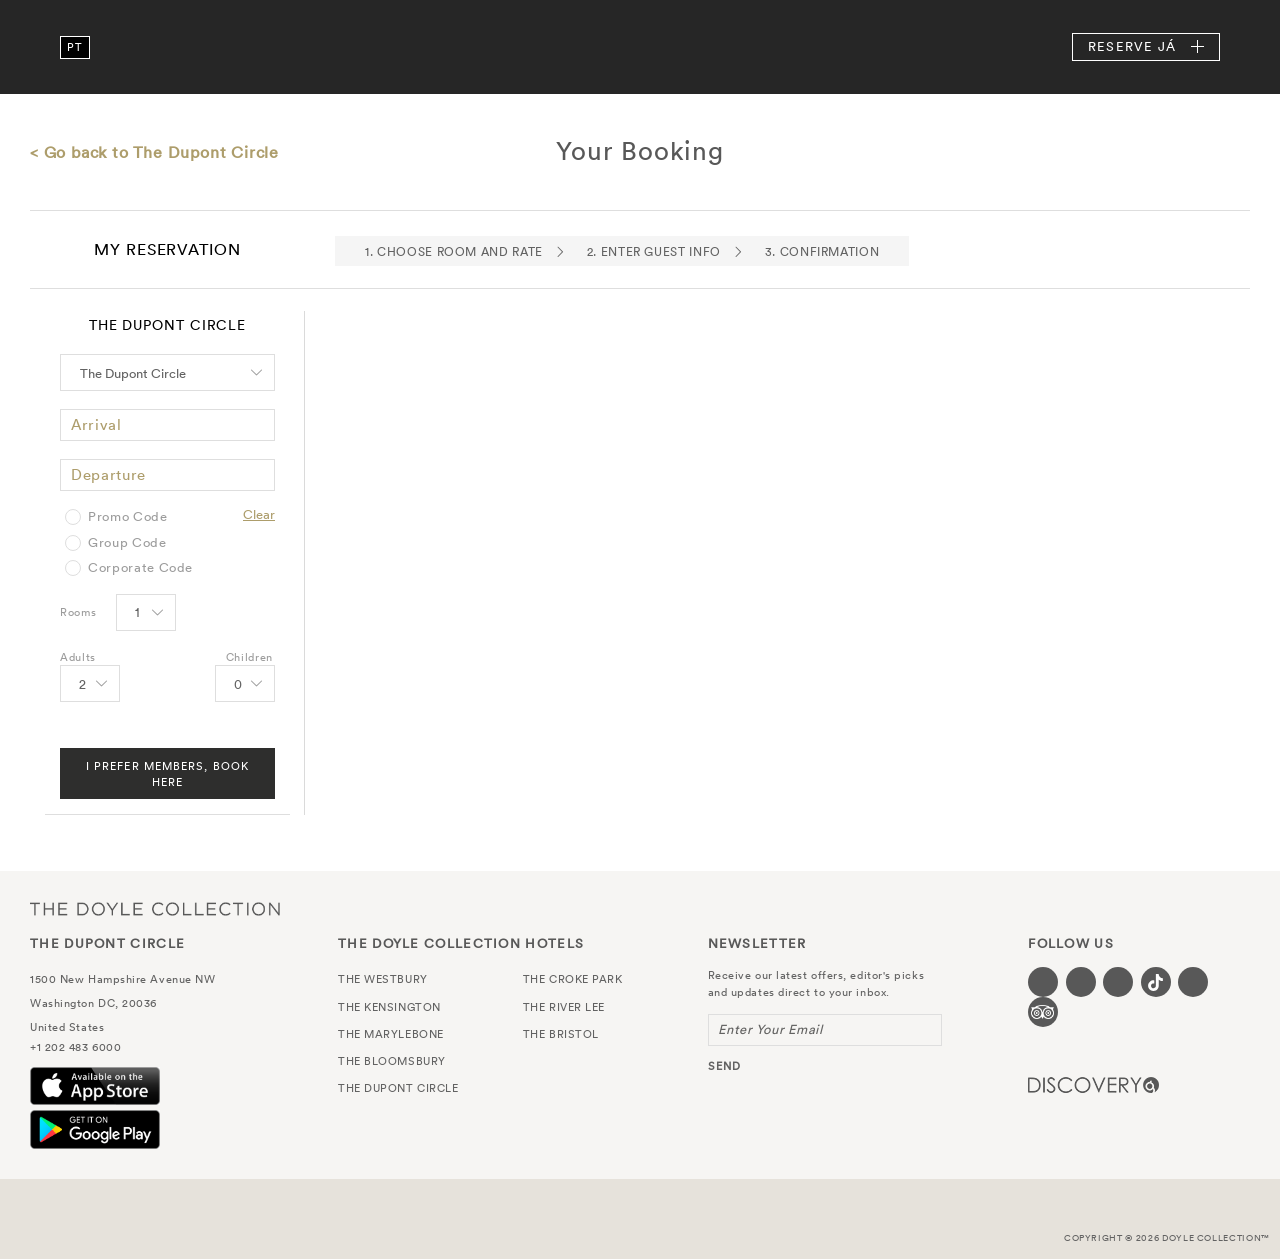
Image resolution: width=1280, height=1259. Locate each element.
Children (249, 657)
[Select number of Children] (243, 685)
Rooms (78, 612)
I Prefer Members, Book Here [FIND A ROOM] (167, 774)
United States (67, 1027)
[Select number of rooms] (144, 614)
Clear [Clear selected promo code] (259, 514)
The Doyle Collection (155, 908)
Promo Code (128, 517)
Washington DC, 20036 (93, 1003)
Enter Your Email (770, 1029)
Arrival (96, 424)
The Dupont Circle (640, 47)
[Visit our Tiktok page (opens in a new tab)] (1156, 982)
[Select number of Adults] (88, 685)
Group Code (127, 543)
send (724, 1066)
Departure (108, 474)
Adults (78, 657)
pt (74, 47)
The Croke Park (573, 979)
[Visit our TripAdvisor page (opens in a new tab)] (1043, 1012)
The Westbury (383, 979)
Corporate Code (140, 568)
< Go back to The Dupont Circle (154, 152)
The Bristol (561, 1034)
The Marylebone (391, 1034)
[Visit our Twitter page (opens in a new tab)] (1081, 982)
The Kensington (389, 1007)
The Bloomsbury (392, 1061)
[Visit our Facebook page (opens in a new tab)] (1043, 982)
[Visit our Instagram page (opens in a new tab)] (1118, 982)
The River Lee (564, 1007)
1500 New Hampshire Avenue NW (122, 979)
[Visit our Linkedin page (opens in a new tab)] (1193, 982)
